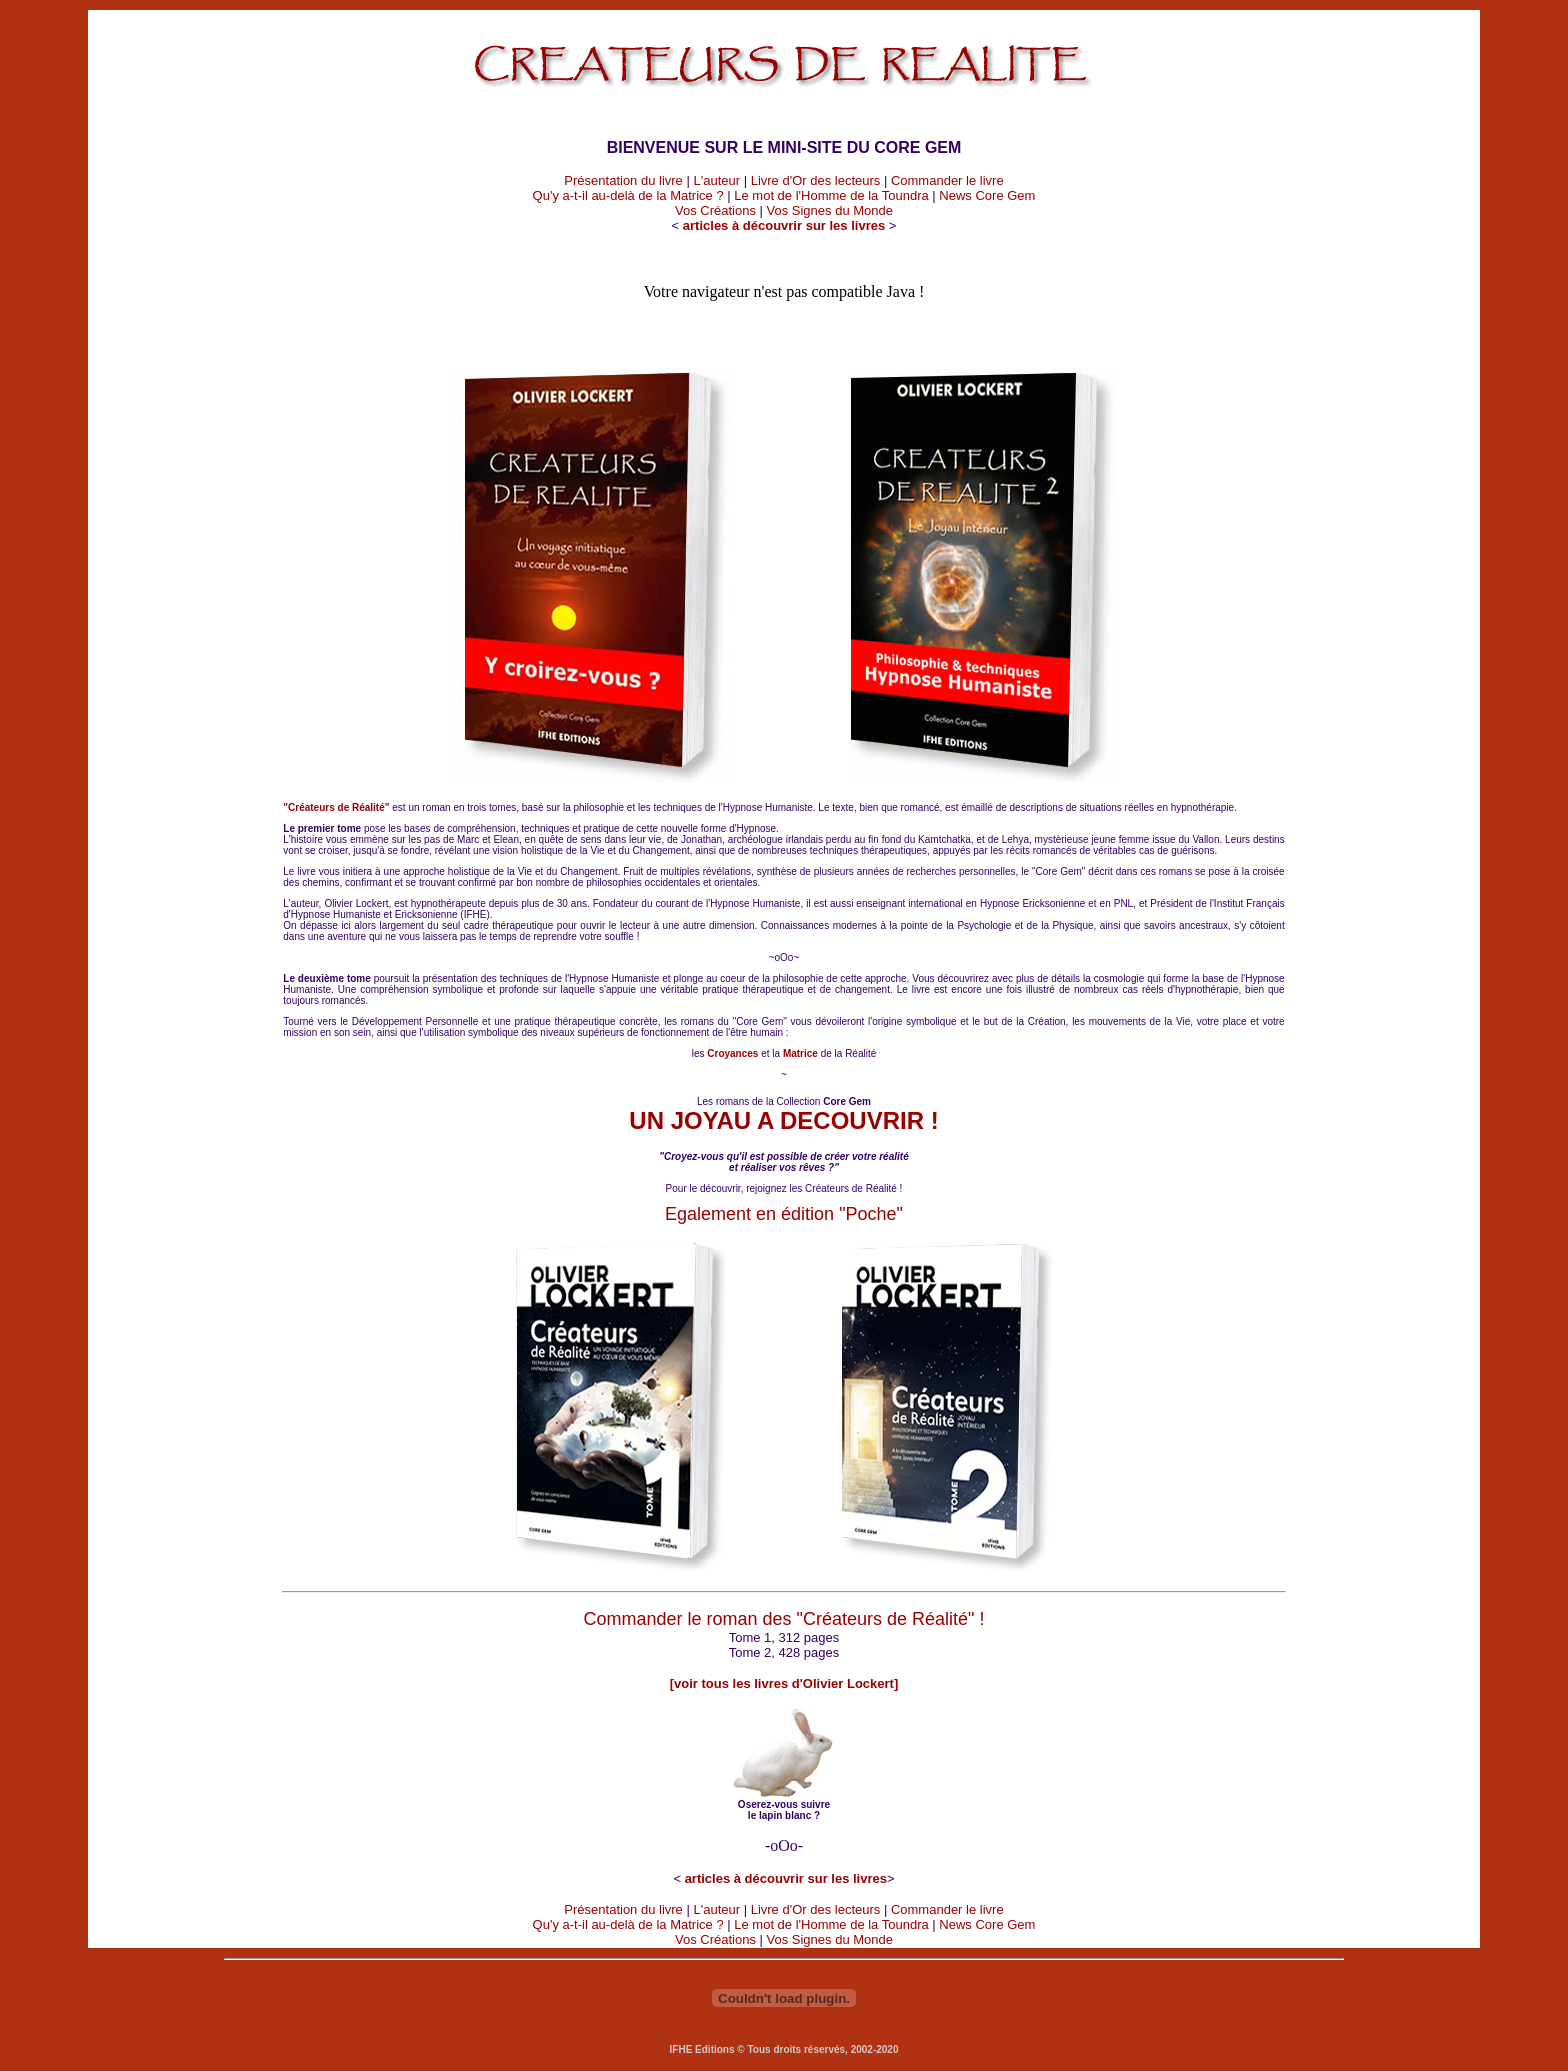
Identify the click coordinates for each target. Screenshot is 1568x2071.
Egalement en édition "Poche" (784, 1214)
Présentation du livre (623, 180)
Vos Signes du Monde (830, 210)
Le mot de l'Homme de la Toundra (831, 195)
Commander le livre (947, 180)
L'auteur (716, 180)
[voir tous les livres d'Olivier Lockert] (784, 1683)
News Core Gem (987, 195)
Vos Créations (715, 210)
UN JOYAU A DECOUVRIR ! (783, 1120)
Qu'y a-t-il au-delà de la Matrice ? (628, 195)
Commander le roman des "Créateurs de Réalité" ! (784, 1619)
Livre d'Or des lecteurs (816, 180)
